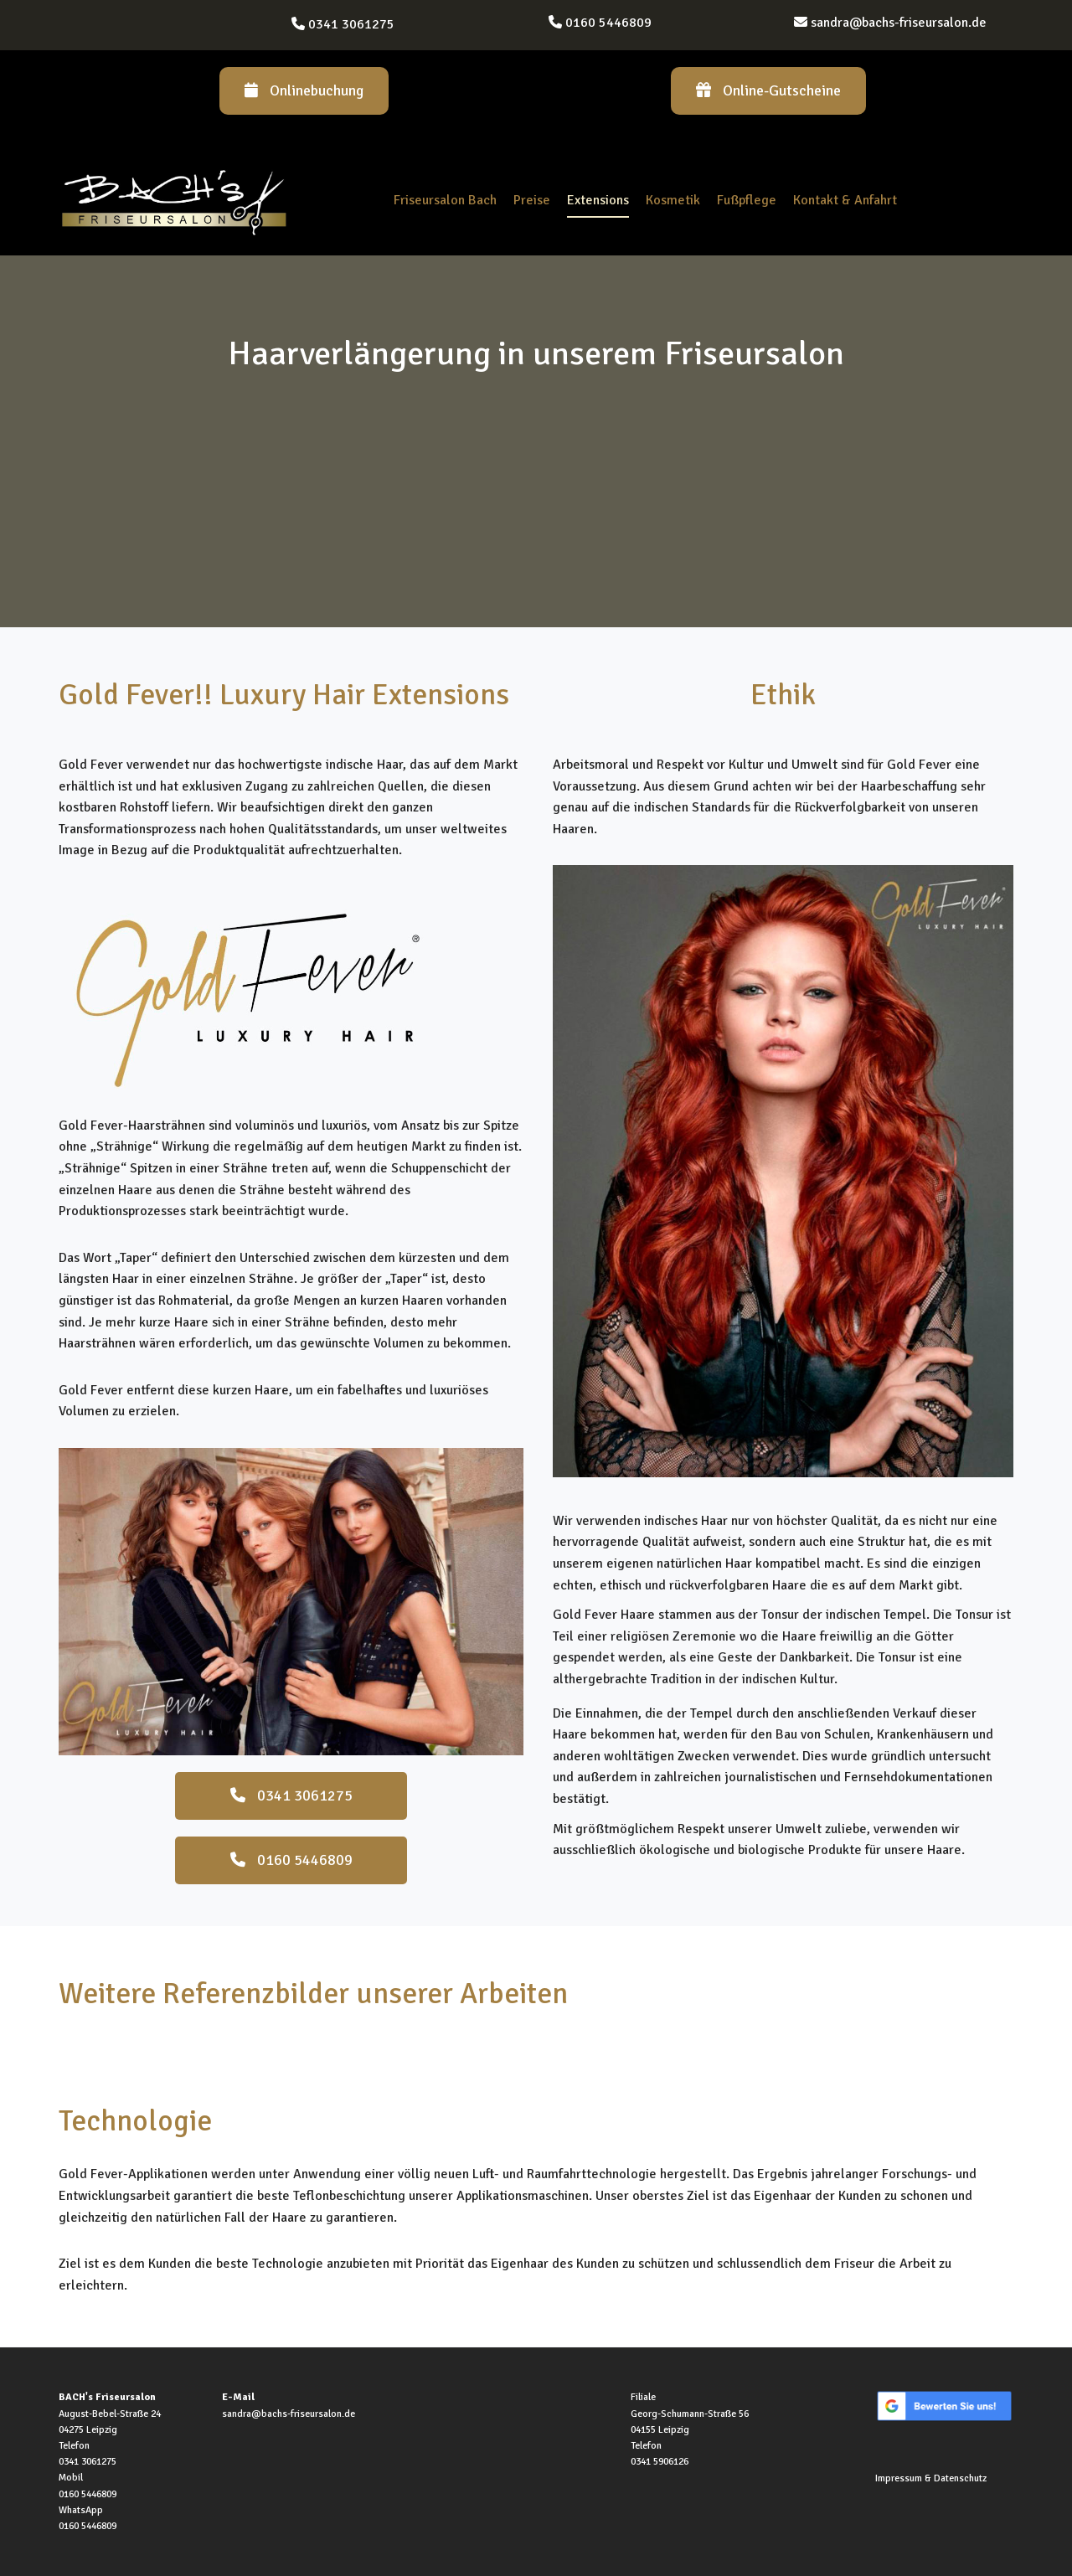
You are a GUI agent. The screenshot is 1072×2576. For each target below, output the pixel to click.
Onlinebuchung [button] (304, 90)
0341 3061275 (351, 24)
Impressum (898, 2478)
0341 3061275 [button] (291, 1795)
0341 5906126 (659, 2461)
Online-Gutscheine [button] (768, 90)
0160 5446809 (608, 22)
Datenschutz (960, 2478)
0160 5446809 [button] (291, 1860)
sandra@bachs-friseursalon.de (899, 22)
